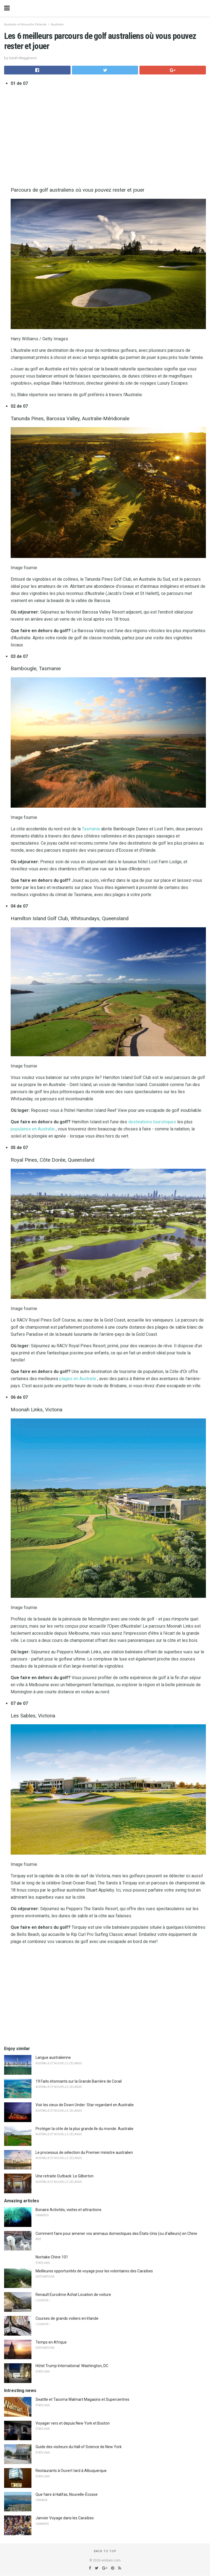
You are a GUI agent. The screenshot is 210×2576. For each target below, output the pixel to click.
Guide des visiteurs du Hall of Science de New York (79, 2447)
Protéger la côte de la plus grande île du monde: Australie (84, 2128)
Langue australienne (53, 2057)
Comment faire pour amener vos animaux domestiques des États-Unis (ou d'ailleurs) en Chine (116, 2233)
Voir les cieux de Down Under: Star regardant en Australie (85, 2105)
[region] (108, 135)
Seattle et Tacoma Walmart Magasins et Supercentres (82, 2399)
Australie (57, 24)
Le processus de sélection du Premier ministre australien (84, 2152)
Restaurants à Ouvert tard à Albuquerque (71, 2470)
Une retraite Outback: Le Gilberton (65, 2176)
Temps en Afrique (51, 2342)
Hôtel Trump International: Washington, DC (72, 2366)
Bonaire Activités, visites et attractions (68, 2209)
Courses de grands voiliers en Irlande (67, 2318)
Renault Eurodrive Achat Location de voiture (73, 2294)
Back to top (105, 2551)
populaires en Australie (33, 1129)
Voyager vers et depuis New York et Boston (73, 2423)
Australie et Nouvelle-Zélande (25, 24)
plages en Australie (77, 1378)
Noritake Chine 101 (52, 2257)
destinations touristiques (152, 1121)
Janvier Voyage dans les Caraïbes (65, 2518)
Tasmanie (91, 828)
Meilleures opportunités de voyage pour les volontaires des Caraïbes (94, 2271)
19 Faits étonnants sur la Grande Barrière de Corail (79, 2081)
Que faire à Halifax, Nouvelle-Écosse (67, 2494)
